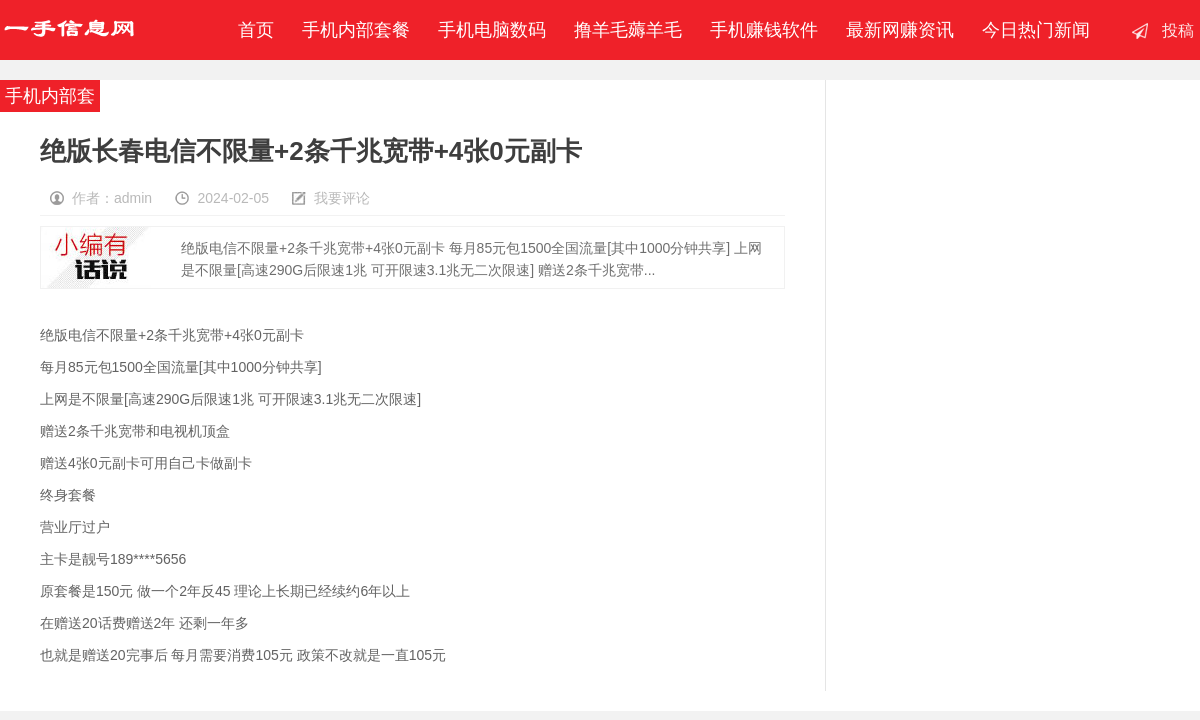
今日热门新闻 (1036, 30)
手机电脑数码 (492, 30)
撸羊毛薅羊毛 (628, 30)
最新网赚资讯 (900, 30)
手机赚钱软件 (764, 30)
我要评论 (342, 198)
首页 (251, 30)
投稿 (1178, 30)
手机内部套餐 (356, 30)
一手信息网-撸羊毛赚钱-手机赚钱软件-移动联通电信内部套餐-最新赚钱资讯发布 (69, 30)
